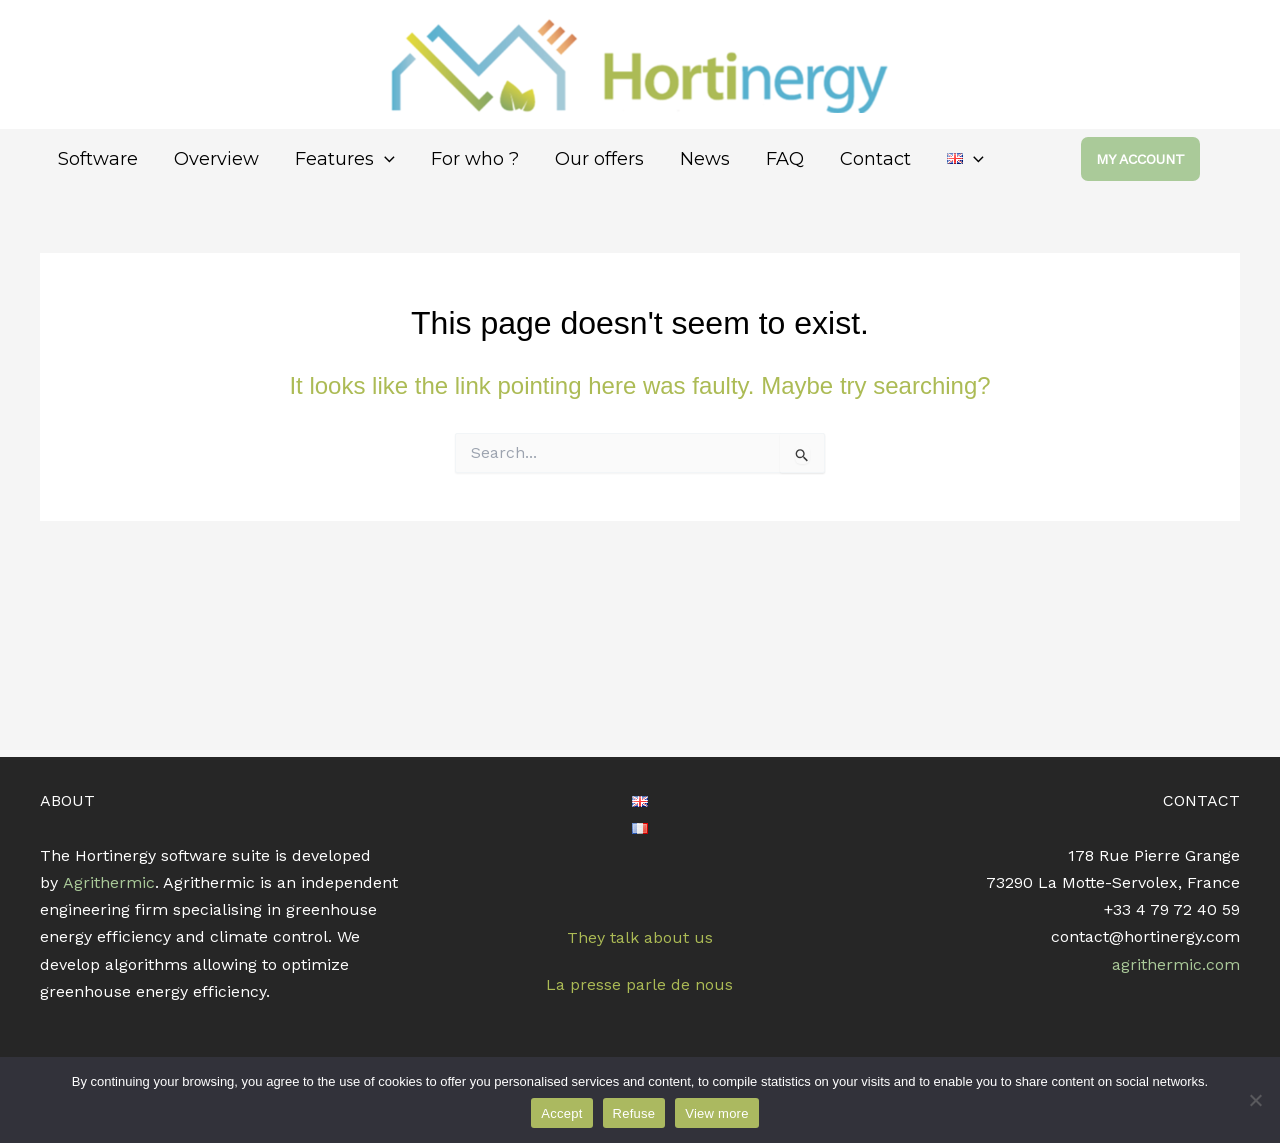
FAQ (785, 159)
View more (716, 1113)
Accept (561, 1113)
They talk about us (640, 937)
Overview (216, 159)
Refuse (634, 1113)
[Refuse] (1255, 1100)
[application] (384, 159)
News (705, 159)
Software (98, 159)
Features (345, 159)
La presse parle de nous (639, 984)
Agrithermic (109, 882)
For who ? (475, 159)
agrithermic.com (1176, 964)
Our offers (599, 159)
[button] (1160, 159)
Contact (875, 159)
